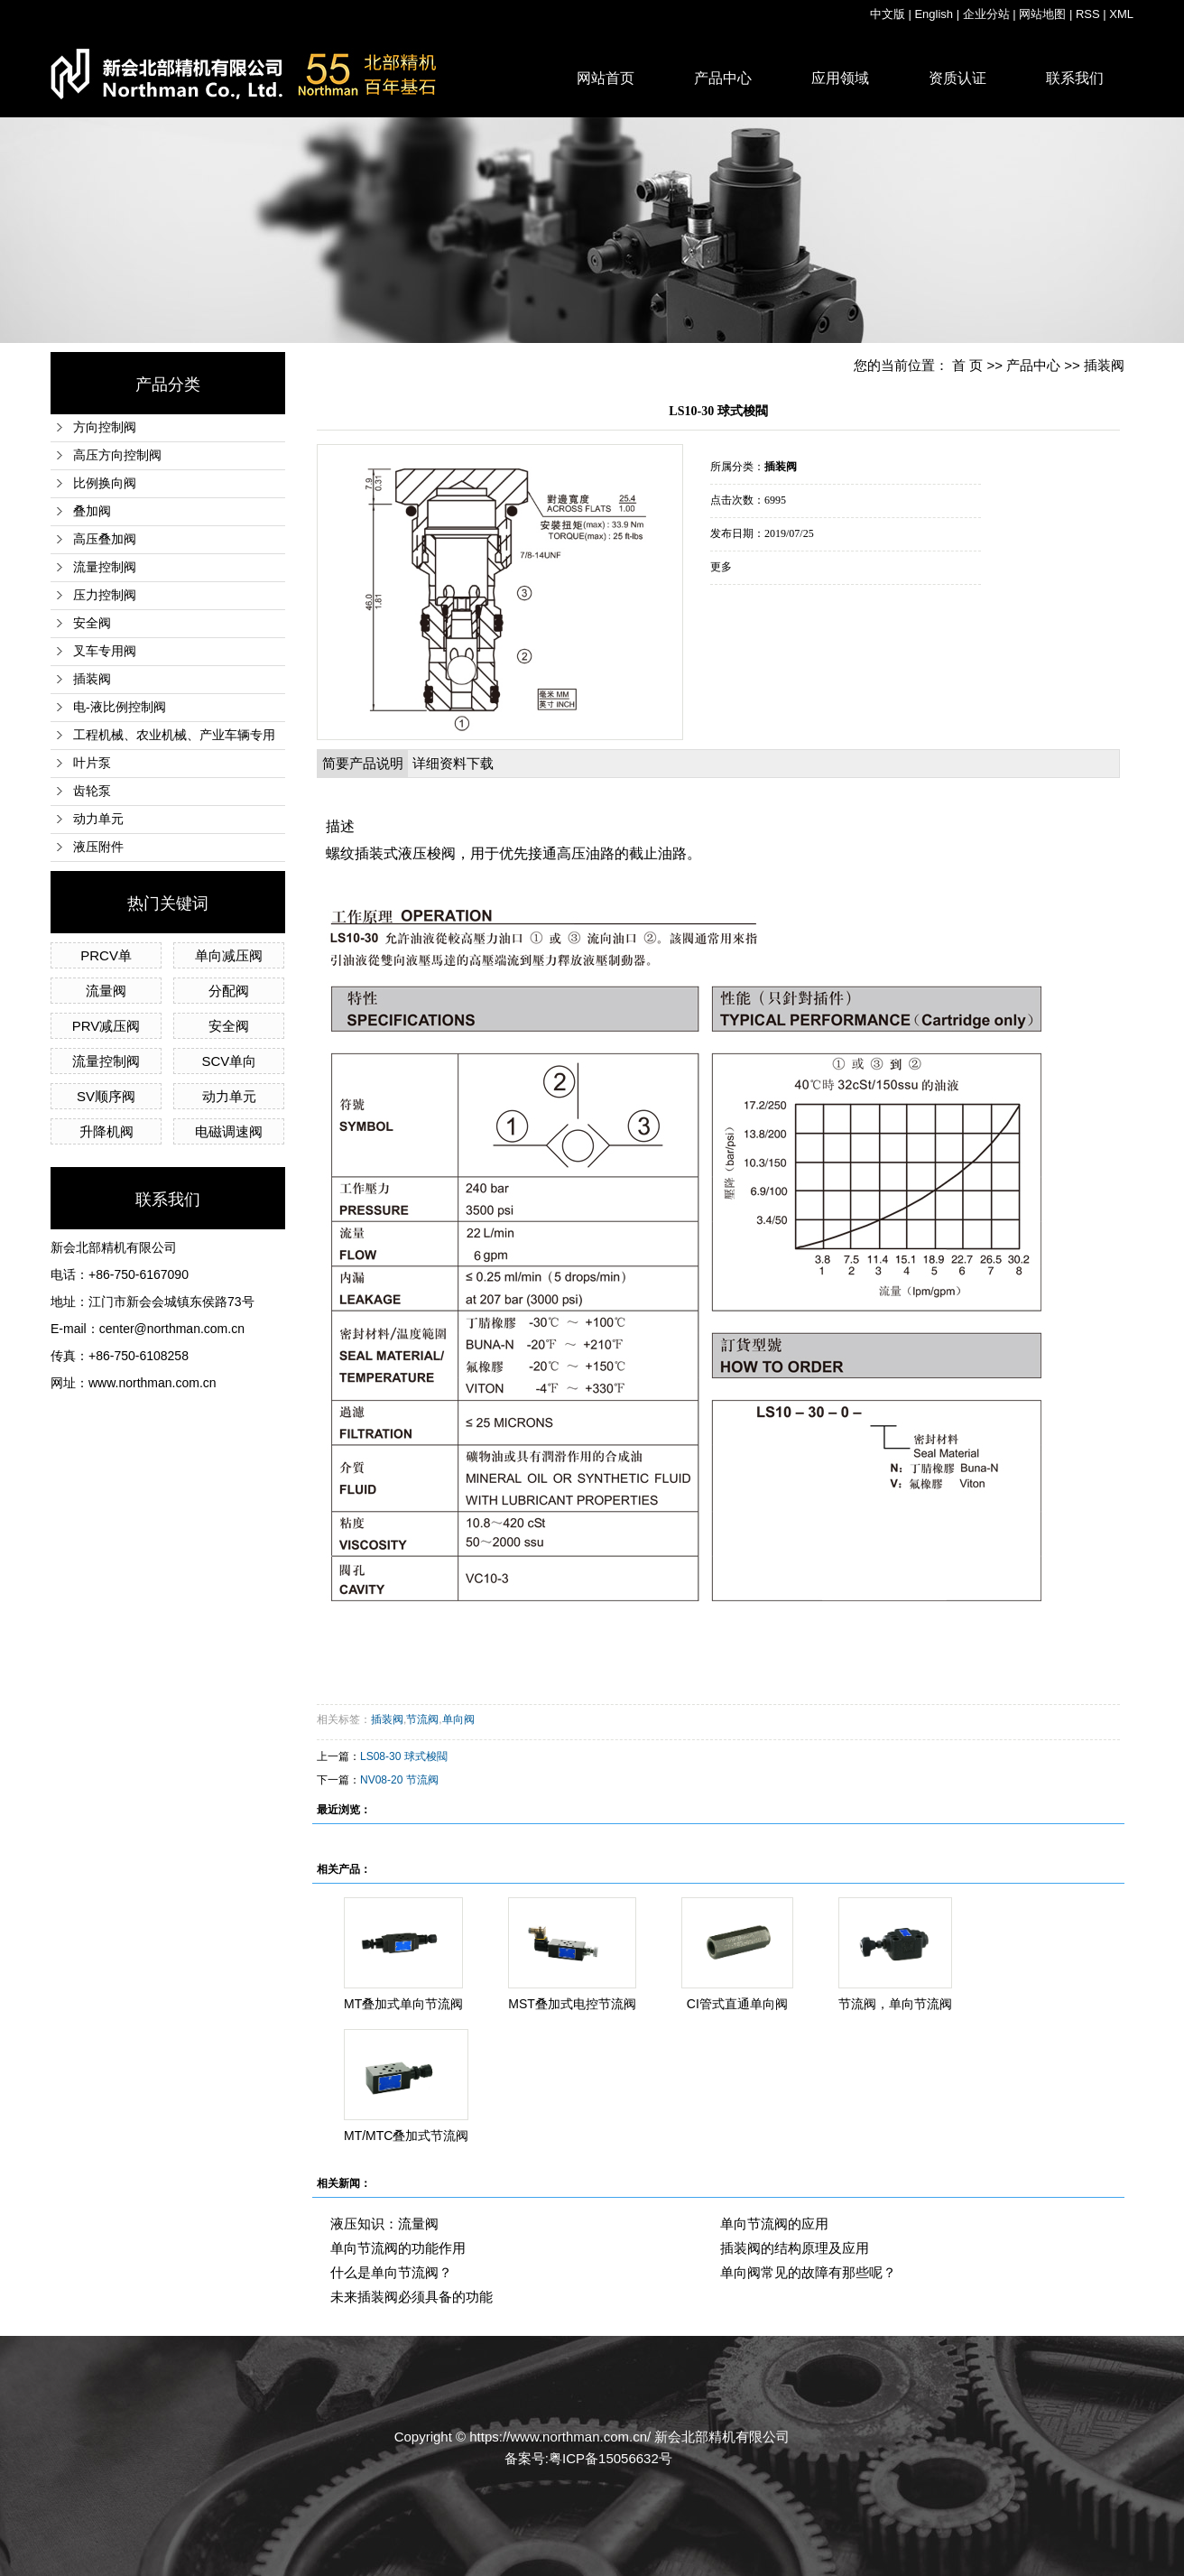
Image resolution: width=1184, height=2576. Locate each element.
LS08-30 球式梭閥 (404, 1756)
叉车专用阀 (104, 651)
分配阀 (228, 990)
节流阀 (422, 1719)
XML (1121, 14)
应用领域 (840, 78)
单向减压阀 (229, 955)
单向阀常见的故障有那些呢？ (808, 2272)
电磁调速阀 (229, 1131)
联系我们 (1075, 78)
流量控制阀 (104, 567)
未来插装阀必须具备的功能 (411, 2296)
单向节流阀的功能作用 (398, 2248)
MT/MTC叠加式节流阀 (406, 2135)
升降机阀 (106, 1131)
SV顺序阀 (106, 1096)
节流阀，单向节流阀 (895, 2004)
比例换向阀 (104, 483)
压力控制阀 (104, 595)
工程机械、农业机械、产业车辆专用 (174, 735)
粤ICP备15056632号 (610, 2458)
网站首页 (605, 78)
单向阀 (458, 1719)
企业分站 (986, 14)
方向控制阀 (104, 427)
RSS (1088, 14)
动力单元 (98, 819)
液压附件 (98, 847)
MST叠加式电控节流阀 (572, 2004)
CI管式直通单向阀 (737, 2004)
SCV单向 (228, 1061)
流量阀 (106, 990)
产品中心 (723, 78)
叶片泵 (92, 763)
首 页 (967, 365)
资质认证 (957, 78)
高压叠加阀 (104, 539)
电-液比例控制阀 (119, 707)
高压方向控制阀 (117, 455)
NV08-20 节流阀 (399, 1780)
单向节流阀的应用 (774, 2223)
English (933, 14)
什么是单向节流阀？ (391, 2272)
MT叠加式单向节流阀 (403, 2004)
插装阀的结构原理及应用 (794, 2248)
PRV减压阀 (106, 1025)
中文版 (887, 14)
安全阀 (92, 623)
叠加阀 (92, 511)
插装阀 (92, 679)
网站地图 (1042, 14)
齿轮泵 (92, 791)
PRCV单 (106, 955)
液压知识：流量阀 (384, 2223)
